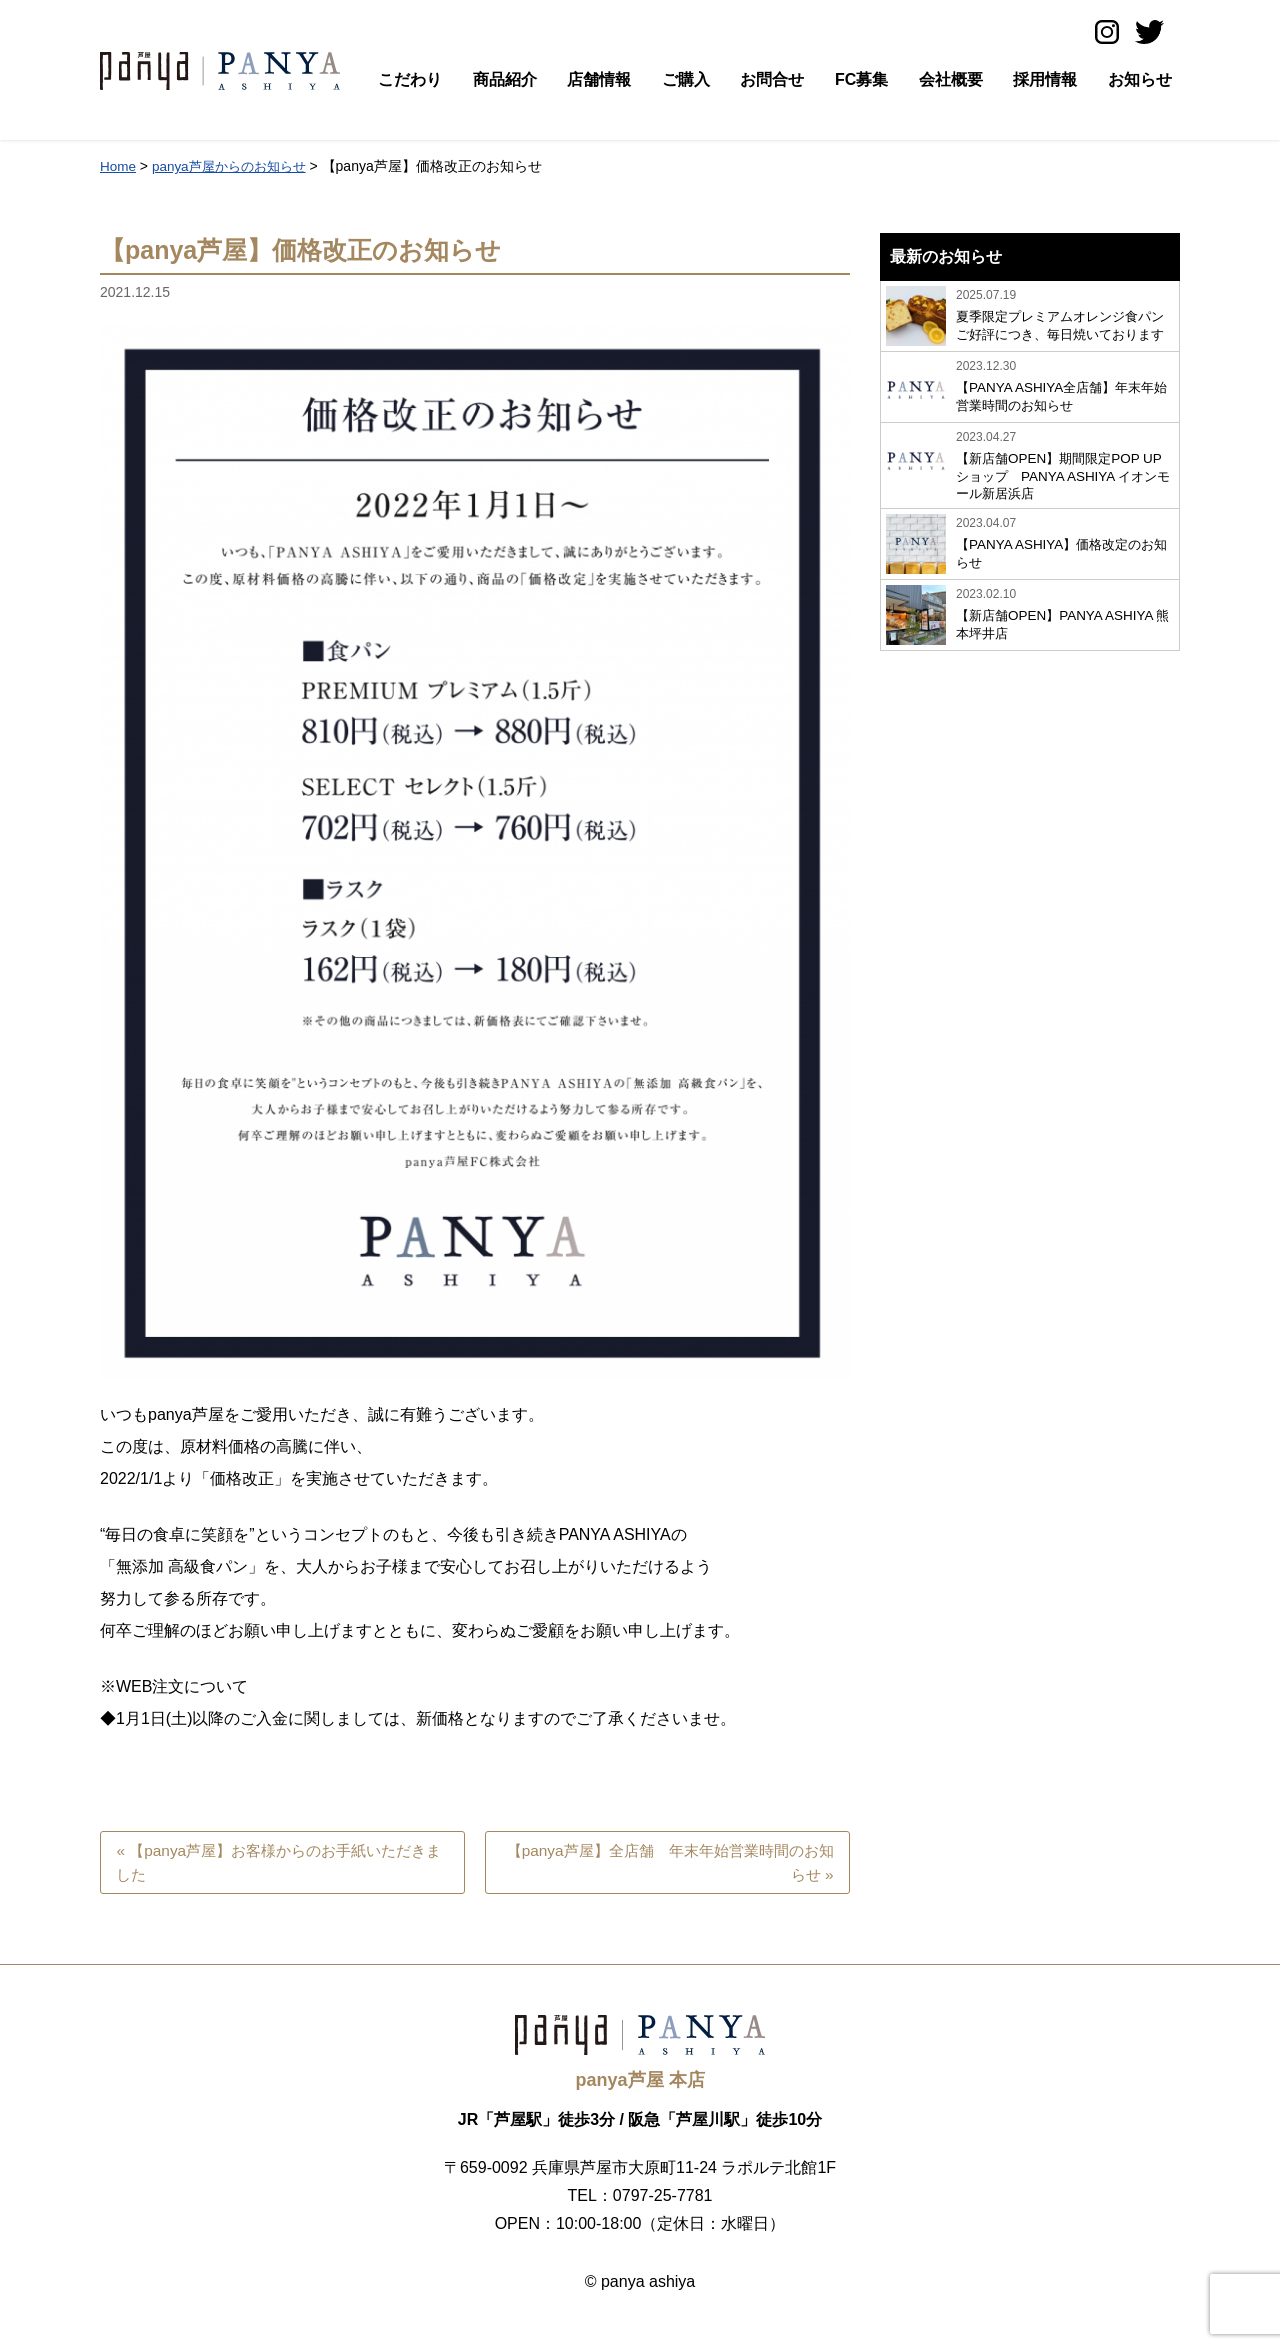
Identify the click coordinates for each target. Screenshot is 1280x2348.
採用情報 (1045, 79)
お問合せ (772, 79)
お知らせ (1140, 79)
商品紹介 (505, 79)
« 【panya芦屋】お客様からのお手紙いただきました (281, 1863)
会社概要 (951, 79)
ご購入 (686, 79)
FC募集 (861, 79)
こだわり (410, 79)
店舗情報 (599, 79)
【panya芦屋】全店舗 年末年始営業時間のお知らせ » (675, 1863)
